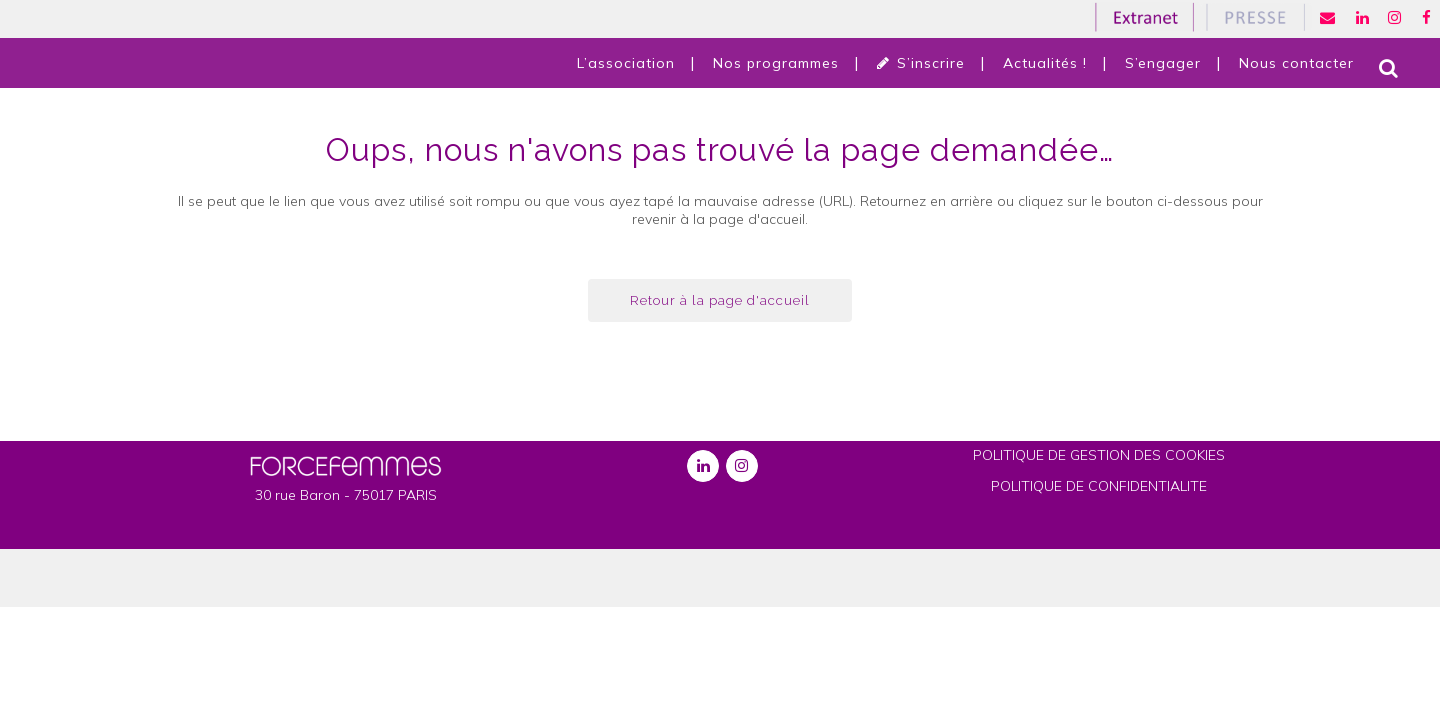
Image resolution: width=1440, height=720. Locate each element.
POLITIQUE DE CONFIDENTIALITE (1099, 486)
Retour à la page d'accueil (720, 300)
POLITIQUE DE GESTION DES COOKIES (1099, 455)
